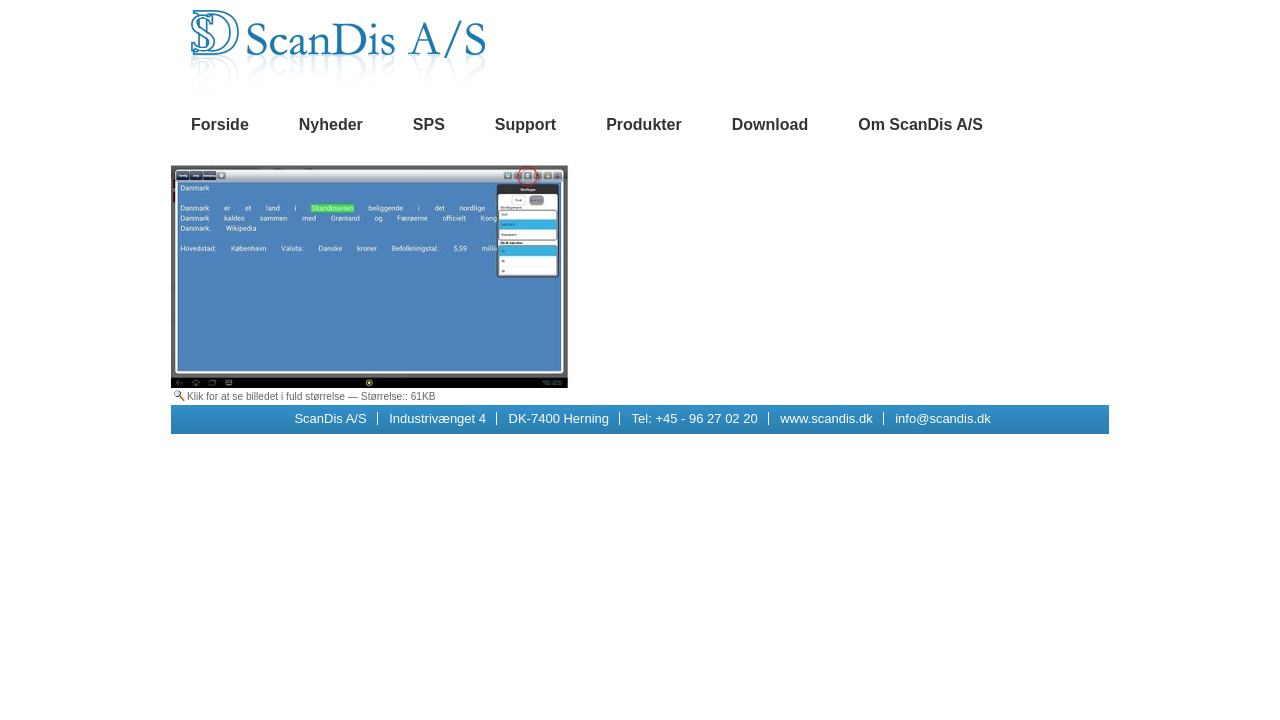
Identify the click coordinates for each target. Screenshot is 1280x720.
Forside (220, 124)
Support (525, 124)
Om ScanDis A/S (920, 124)
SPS (429, 124)
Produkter (644, 124)
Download (770, 124)
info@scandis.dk (943, 418)
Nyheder (331, 124)
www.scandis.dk (826, 418)
